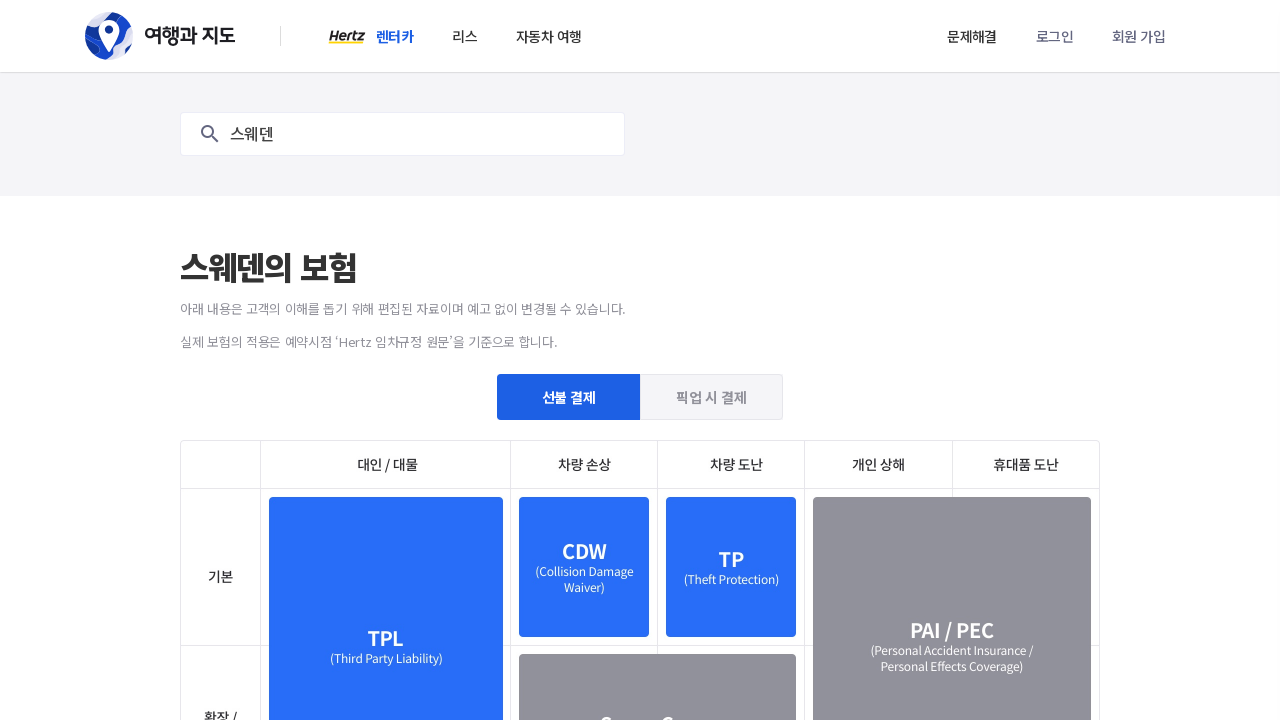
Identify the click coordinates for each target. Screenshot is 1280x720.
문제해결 (972, 36)
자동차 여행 (548, 36)
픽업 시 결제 (711, 397)
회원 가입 (1138, 36)
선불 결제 (569, 397)
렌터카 (394, 36)
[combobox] (402, 134)
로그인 (1054, 36)
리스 (464, 36)
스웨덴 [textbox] (251, 134)
